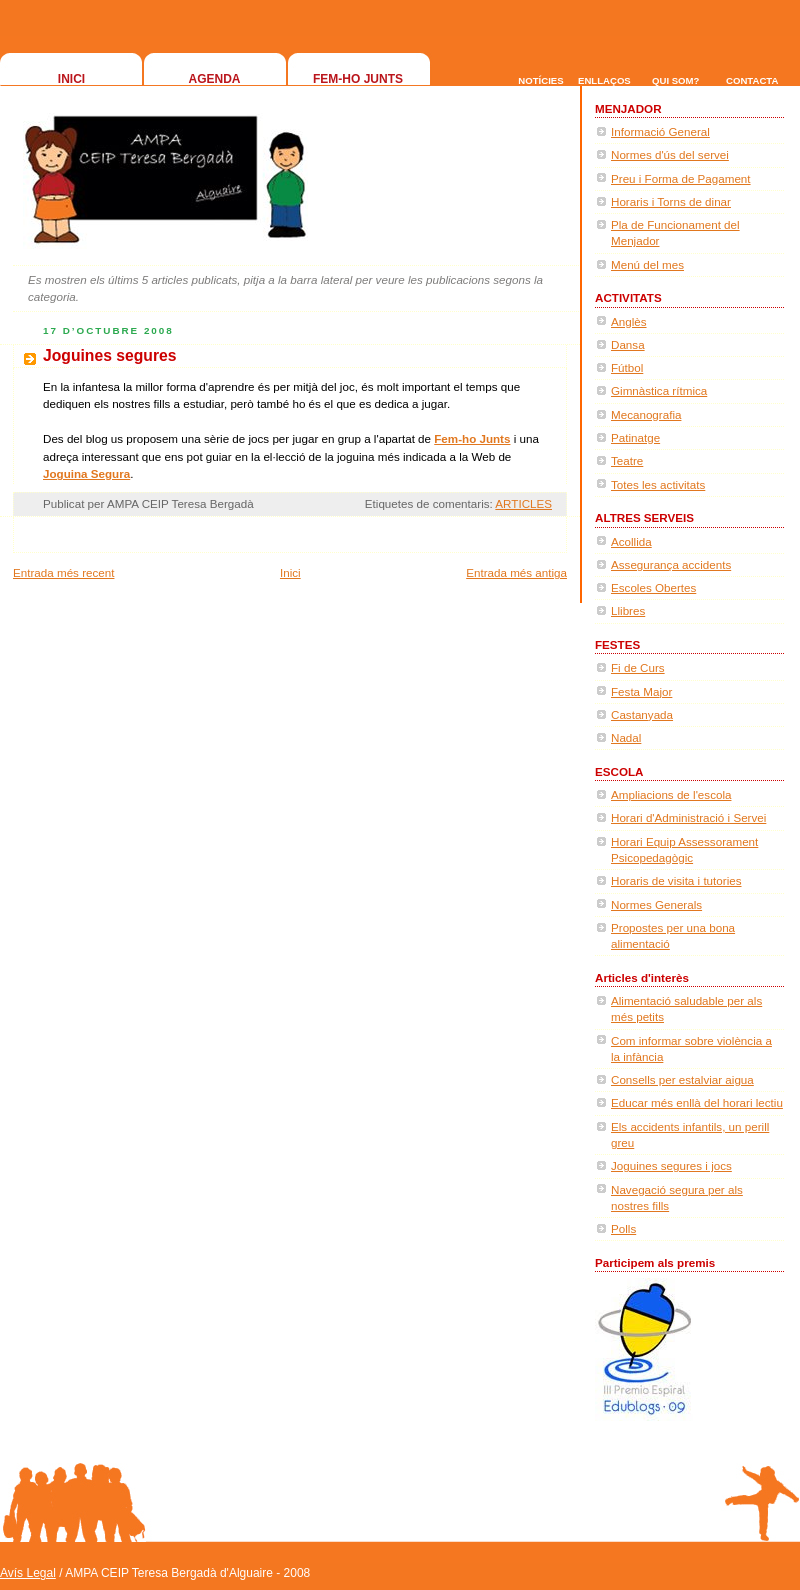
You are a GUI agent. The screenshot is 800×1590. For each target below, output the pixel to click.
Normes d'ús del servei (670, 154)
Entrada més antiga (516, 572)
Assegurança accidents (671, 564)
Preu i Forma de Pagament (681, 178)
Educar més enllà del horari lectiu (697, 1102)
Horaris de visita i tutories (676, 880)
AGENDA (214, 79)
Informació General (660, 131)
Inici (290, 572)
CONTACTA (752, 80)
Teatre (627, 460)
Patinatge (635, 437)
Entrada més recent (63, 572)
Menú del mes (647, 264)
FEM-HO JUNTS (358, 79)
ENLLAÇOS (604, 80)
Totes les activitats (658, 484)
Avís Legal (28, 1573)
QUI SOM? (675, 80)
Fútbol (627, 367)
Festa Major (641, 691)
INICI (71, 79)
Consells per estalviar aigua (682, 1079)
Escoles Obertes (653, 587)
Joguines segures (110, 355)
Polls (623, 1228)
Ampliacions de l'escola (671, 794)
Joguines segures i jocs (671, 1165)
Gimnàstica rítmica (659, 390)
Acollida (631, 541)
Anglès (629, 321)
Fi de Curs (638, 667)
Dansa (628, 344)
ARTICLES (523, 503)
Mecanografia (646, 414)
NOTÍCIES (540, 80)
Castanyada (642, 714)
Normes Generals (656, 904)
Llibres (628, 610)
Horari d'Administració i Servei (688, 817)
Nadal (626, 737)
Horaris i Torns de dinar (671, 201)
